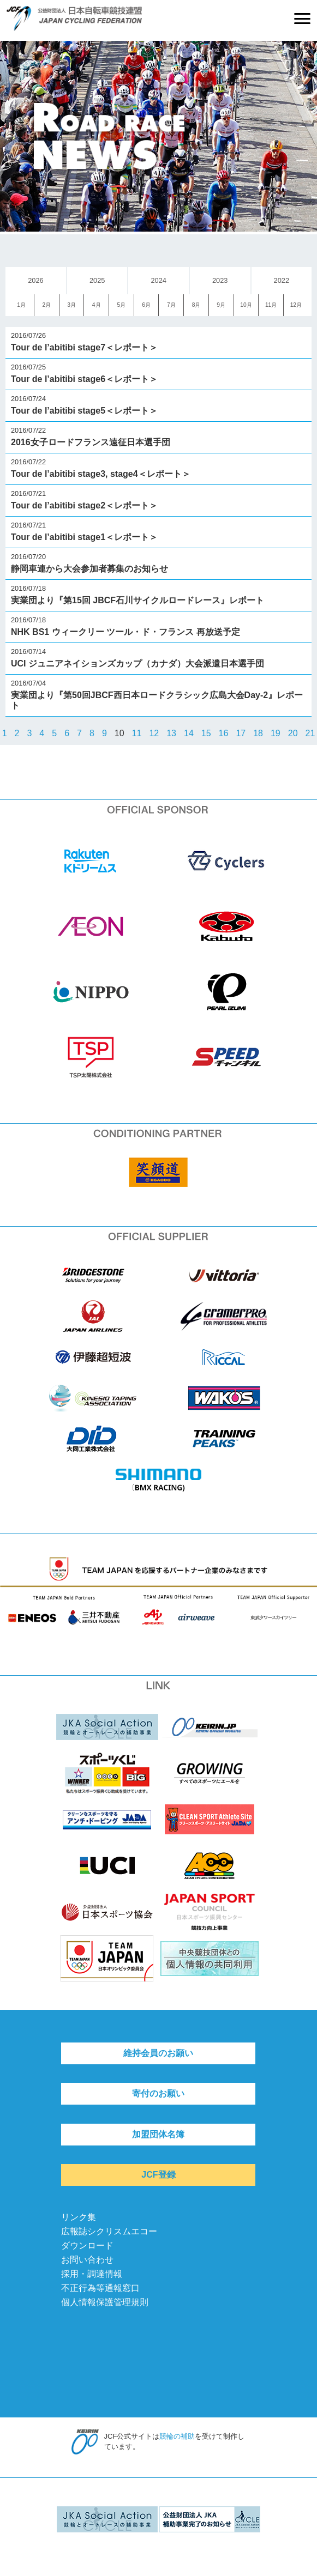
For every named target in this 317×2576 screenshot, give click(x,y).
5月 (121, 305)
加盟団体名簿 (158, 2134)
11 (137, 733)
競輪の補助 (177, 2436)
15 (206, 733)
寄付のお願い (158, 2093)
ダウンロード (87, 2245)
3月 (71, 305)
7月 (171, 305)
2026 (35, 280)
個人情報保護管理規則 (104, 2302)
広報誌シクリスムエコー (109, 2231)
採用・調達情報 (91, 2273)
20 (293, 733)
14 (189, 733)
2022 (281, 280)
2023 (220, 280)
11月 (271, 305)
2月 (46, 305)
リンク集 (78, 2217)
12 (154, 733)
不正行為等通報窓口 (100, 2288)
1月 (21, 305)
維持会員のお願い (158, 2053)
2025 (97, 280)
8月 (196, 305)
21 (310, 733)
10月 (246, 305)
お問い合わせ (87, 2259)
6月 (146, 305)
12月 (296, 305)
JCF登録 (158, 2174)
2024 (158, 280)
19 (275, 733)
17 (241, 733)
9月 (221, 305)
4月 (96, 305)
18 (258, 733)
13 (171, 733)
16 (224, 733)
